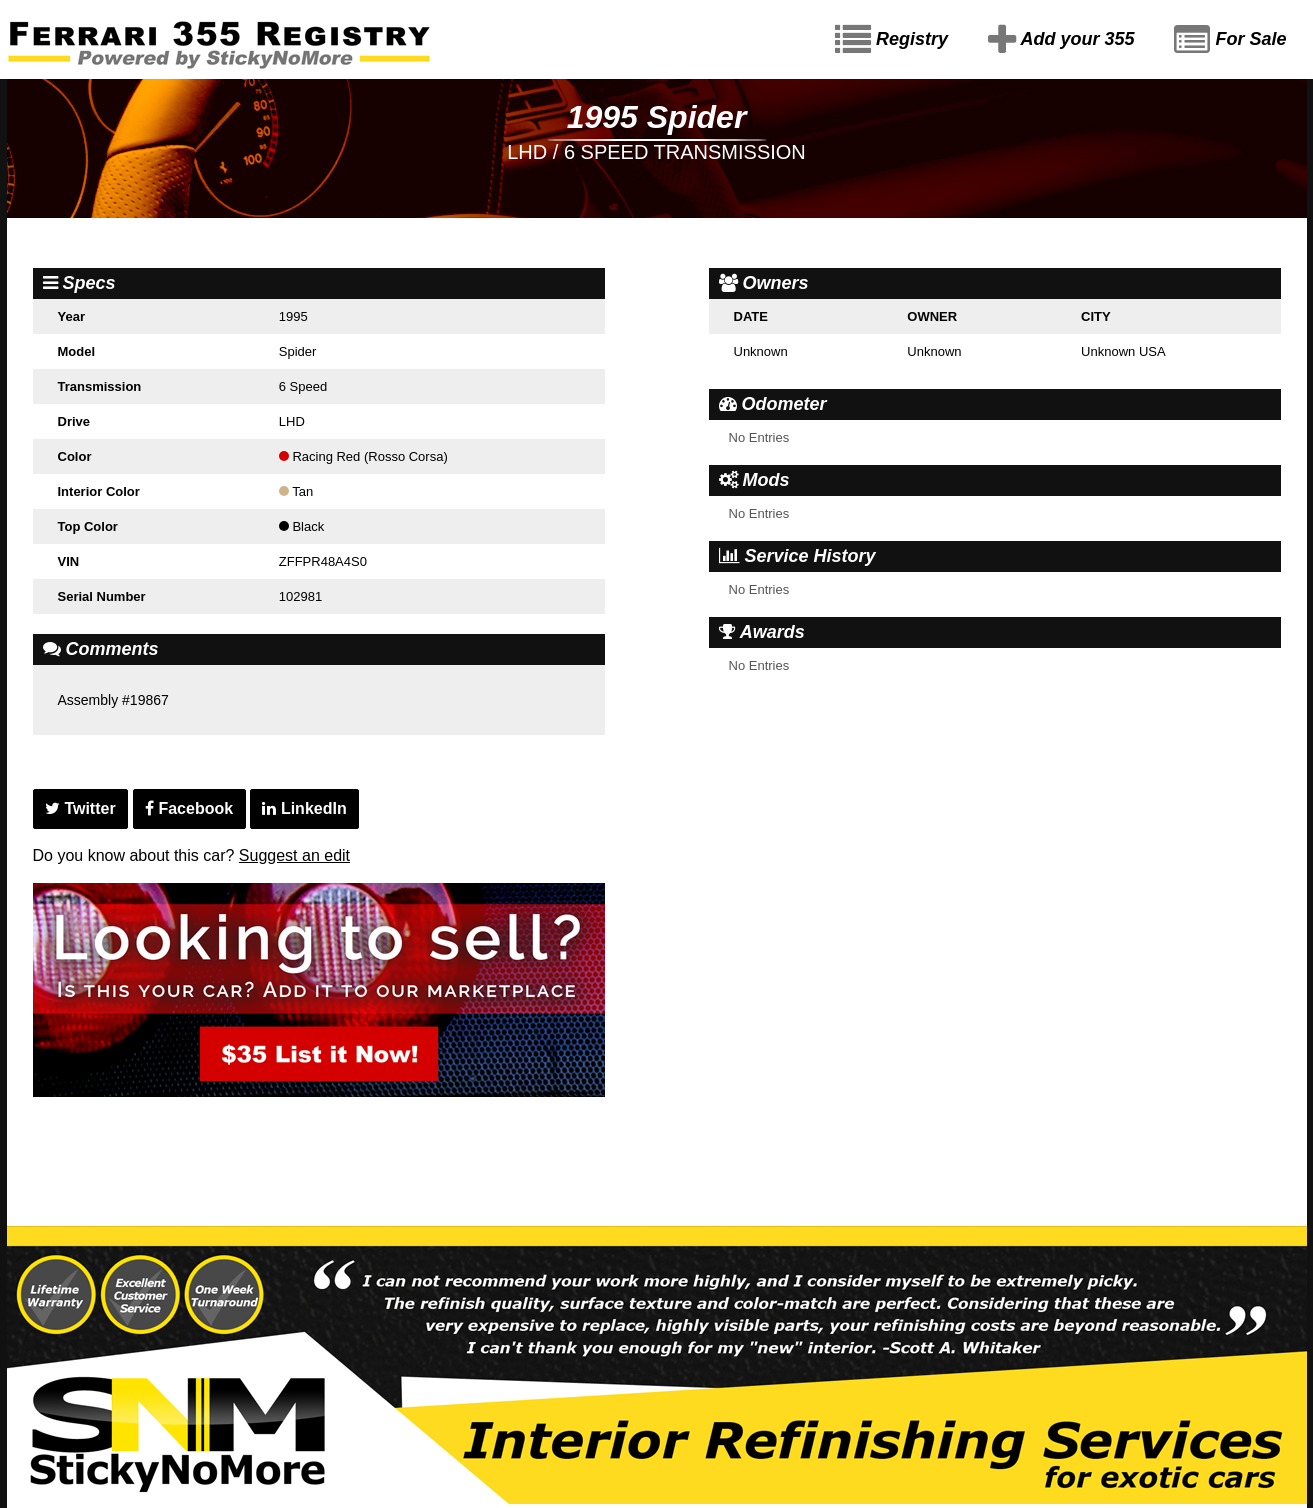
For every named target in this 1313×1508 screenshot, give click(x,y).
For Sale (1230, 40)
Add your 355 (1061, 40)
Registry (891, 40)
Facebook (189, 808)
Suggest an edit (294, 855)
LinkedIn (304, 808)
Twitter (80, 808)
